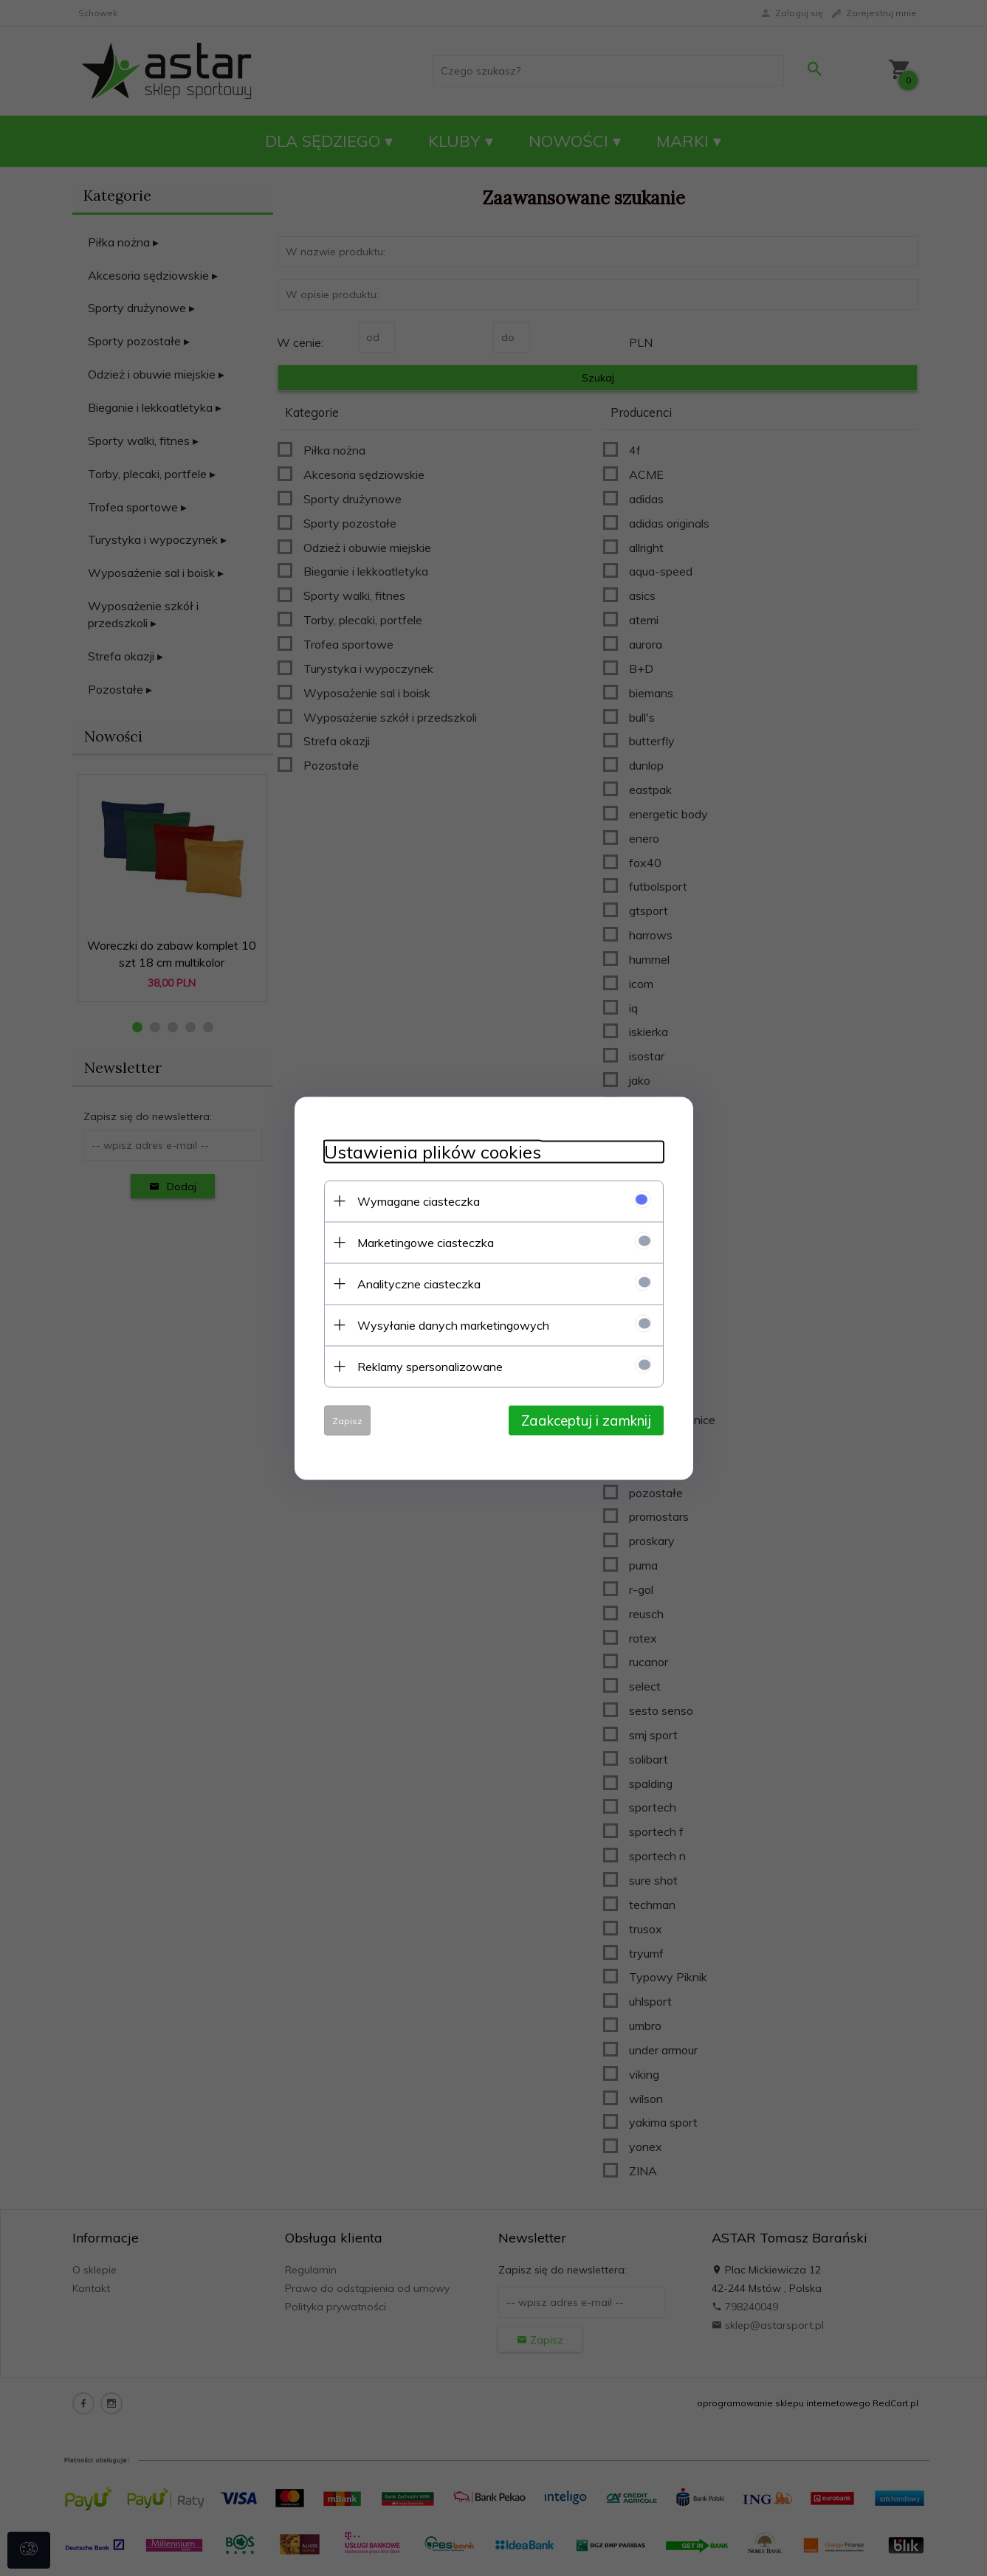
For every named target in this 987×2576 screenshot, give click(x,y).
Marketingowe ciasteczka (425, 1242)
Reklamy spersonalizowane (430, 1365)
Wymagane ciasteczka (418, 1200)
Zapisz (347, 1420)
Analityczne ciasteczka (419, 1283)
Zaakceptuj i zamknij (586, 1420)
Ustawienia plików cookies (432, 1151)
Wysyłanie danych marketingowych (453, 1324)
